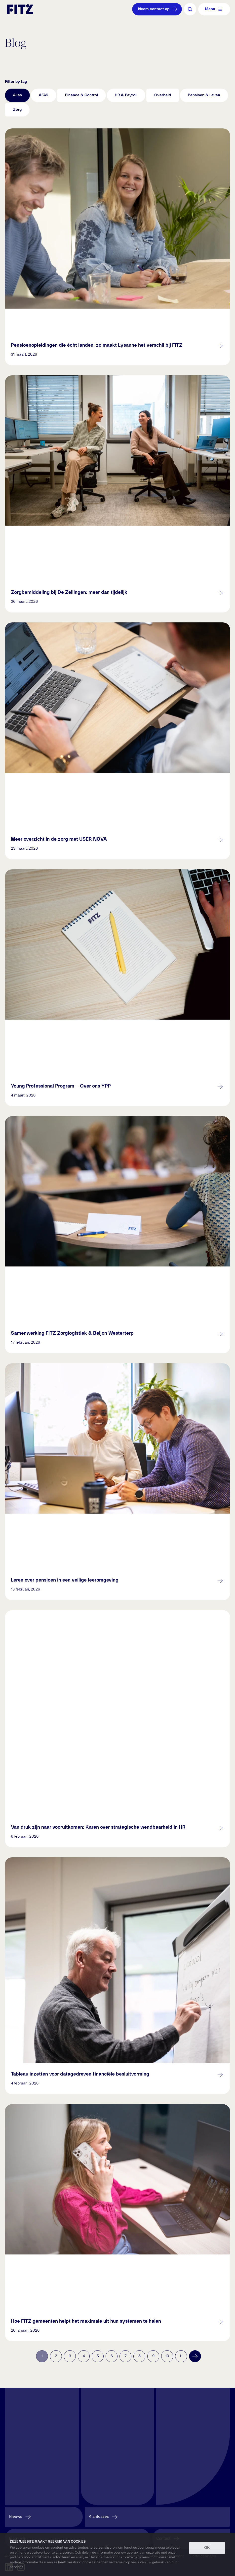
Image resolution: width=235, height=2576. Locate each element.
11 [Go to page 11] (181, 2356)
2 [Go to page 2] (56, 2356)
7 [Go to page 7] (125, 2356)
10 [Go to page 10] (167, 2356)
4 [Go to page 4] (84, 2356)
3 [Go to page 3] (70, 2356)
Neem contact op (158, 9)
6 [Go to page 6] (112, 2356)
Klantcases (104, 2517)
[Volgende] (195, 2356)
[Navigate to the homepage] (20, 9)
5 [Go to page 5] (98, 2356)
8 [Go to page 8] (139, 2356)
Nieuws (20, 2517)
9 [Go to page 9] (153, 2356)
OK (207, 2548)
